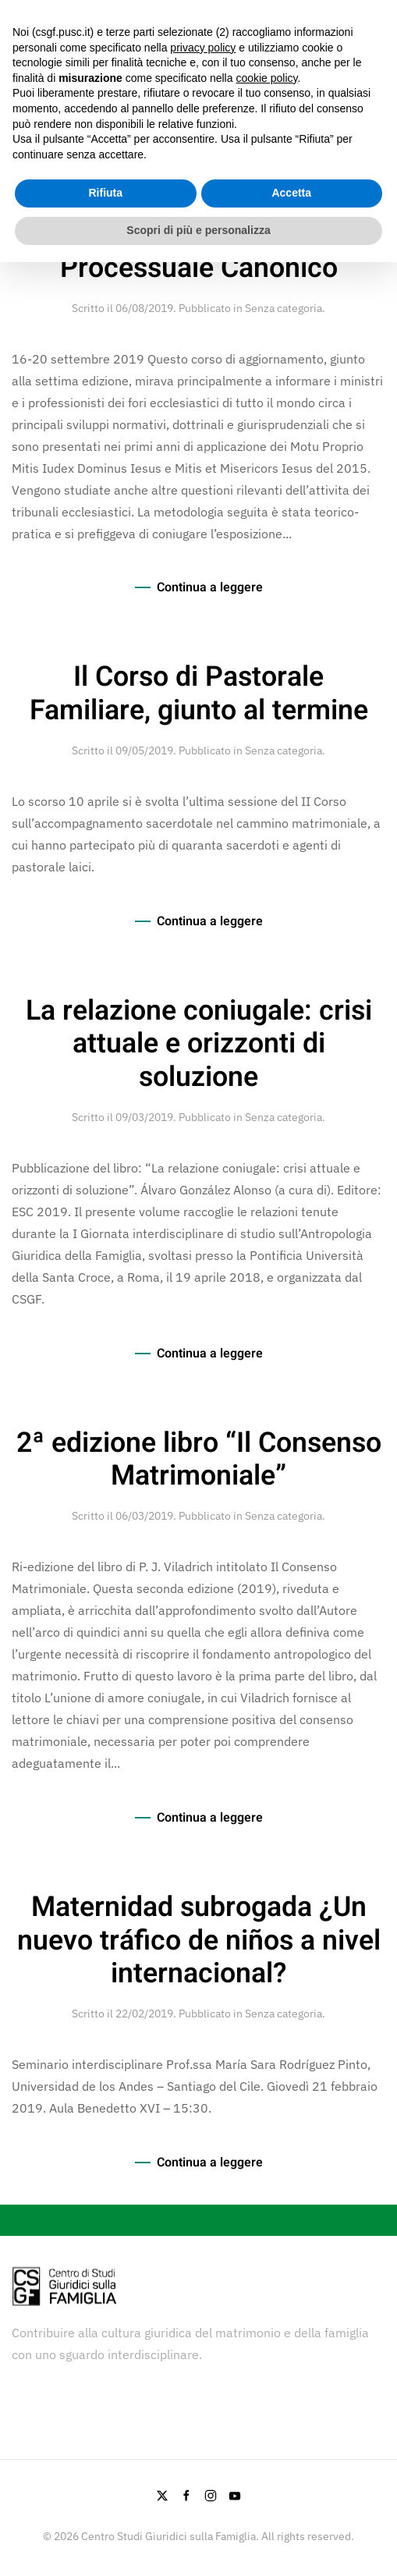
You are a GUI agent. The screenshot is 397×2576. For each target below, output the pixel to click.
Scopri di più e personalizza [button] (198, 230)
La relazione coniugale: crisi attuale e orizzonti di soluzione (199, 1044)
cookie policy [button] (266, 78)
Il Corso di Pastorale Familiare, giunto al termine (199, 694)
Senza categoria (283, 308)
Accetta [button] (291, 192)
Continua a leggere (210, 587)
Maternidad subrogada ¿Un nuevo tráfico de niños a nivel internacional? (199, 1941)
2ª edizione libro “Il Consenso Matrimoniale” (198, 1460)
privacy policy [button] (203, 47)
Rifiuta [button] (105, 192)
